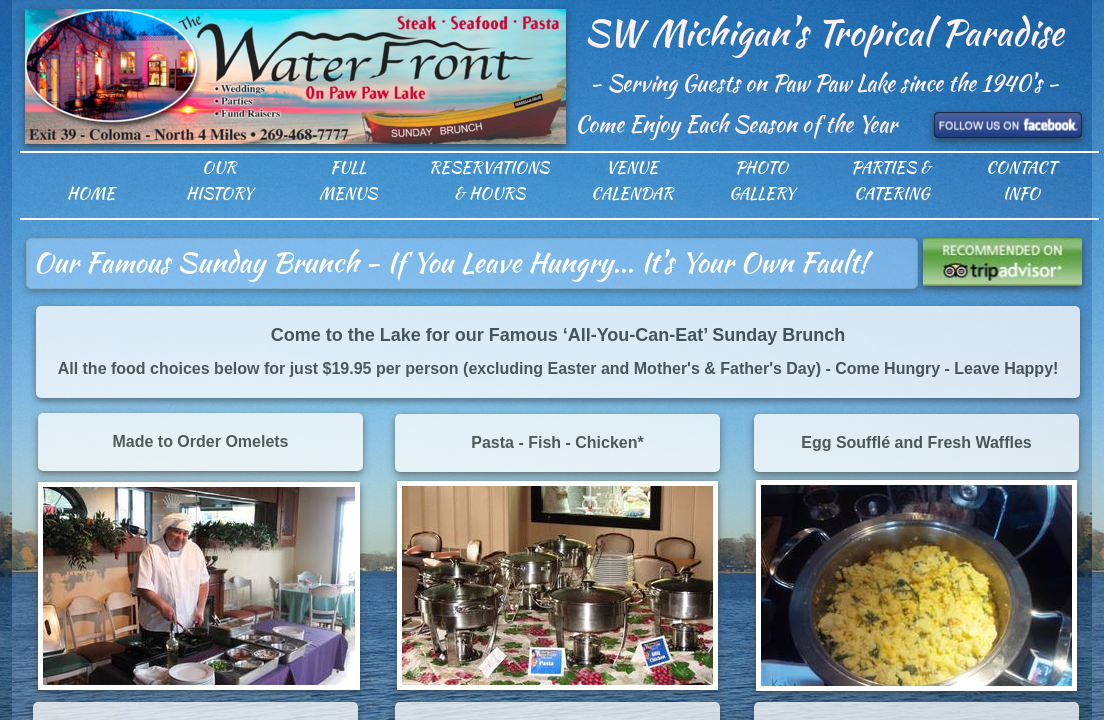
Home (91, 193)
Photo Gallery (762, 180)
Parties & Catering (891, 180)
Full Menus (348, 180)
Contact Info (1021, 180)
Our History (219, 180)
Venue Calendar (632, 180)
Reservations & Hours (489, 180)
